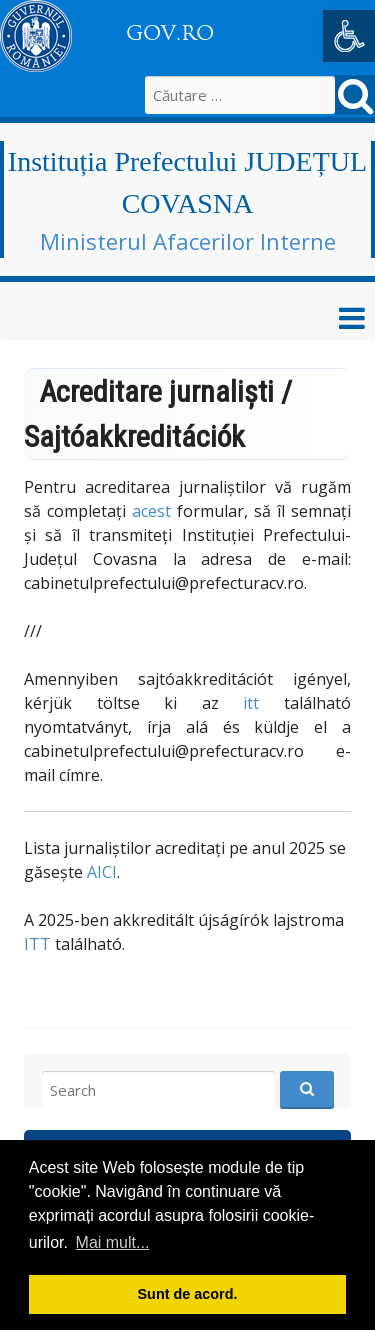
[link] (349, 36)
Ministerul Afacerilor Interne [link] (188, 241)
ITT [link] (37, 944)
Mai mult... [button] (113, 1242)
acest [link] (151, 511)
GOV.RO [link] (170, 33)
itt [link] (251, 703)
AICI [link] (102, 872)
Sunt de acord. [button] (188, 1294)
